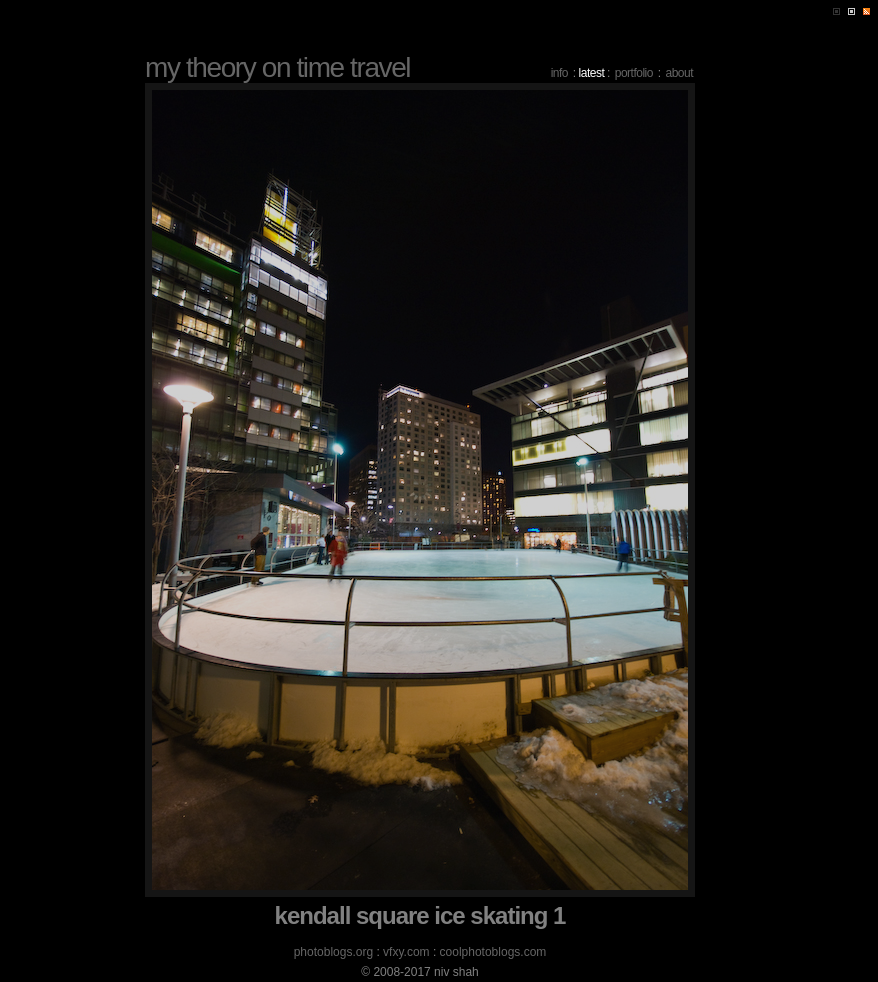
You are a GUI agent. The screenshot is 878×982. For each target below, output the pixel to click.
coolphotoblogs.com (493, 952)
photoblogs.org (333, 952)
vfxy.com (406, 952)
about (679, 73)
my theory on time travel (277, 67)
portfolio (634, 73)
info (559, 73)
